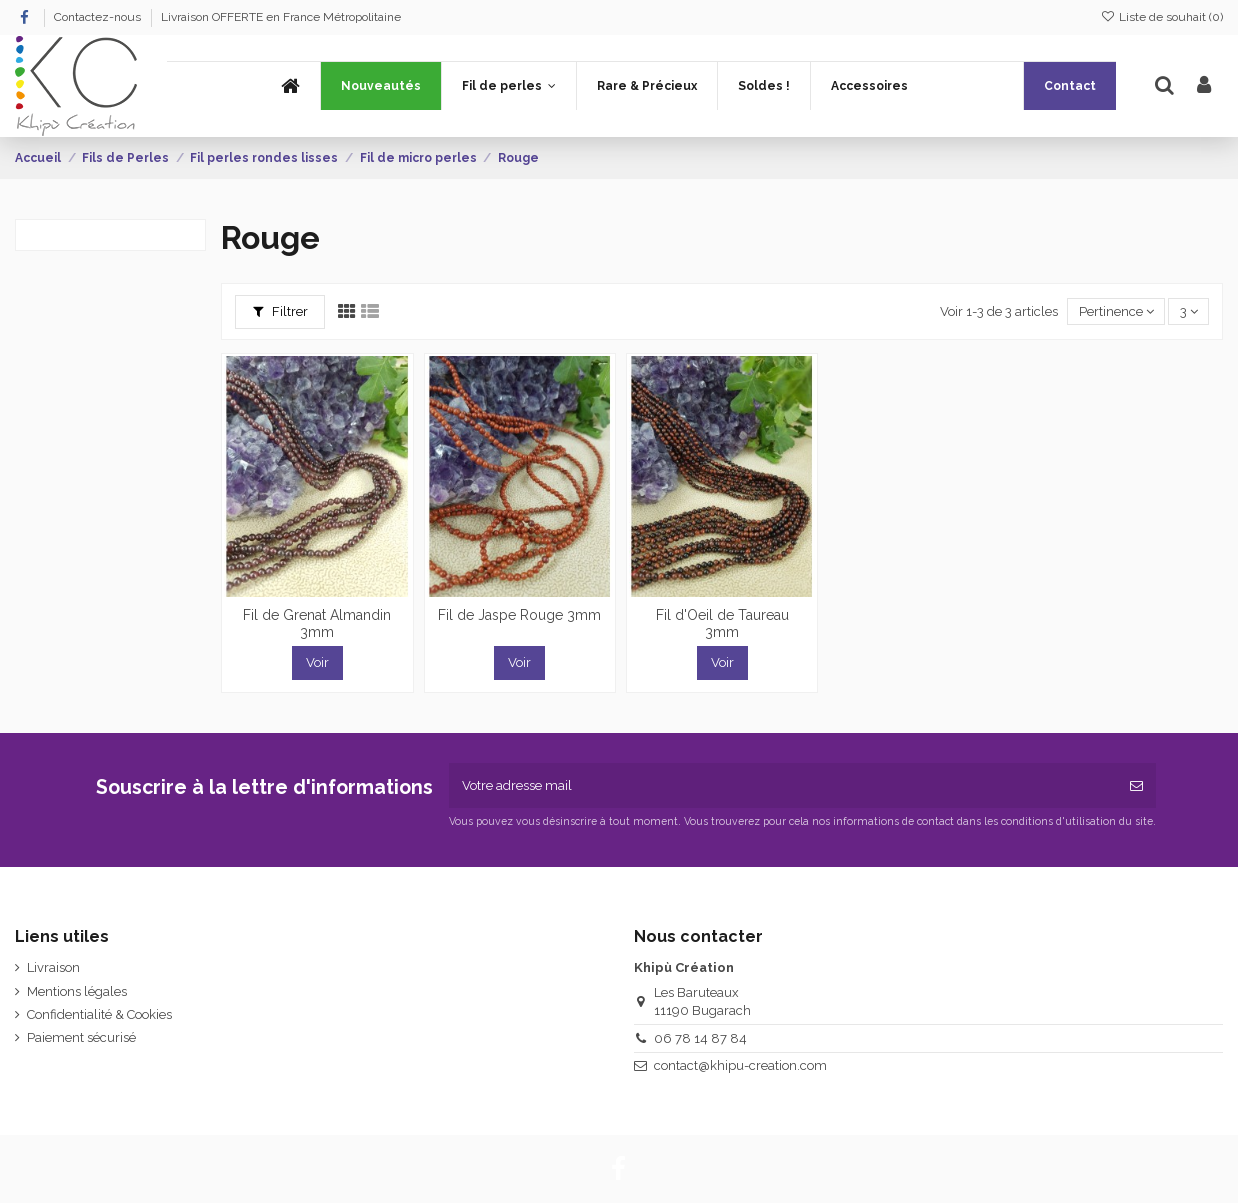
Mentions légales (77, 991)
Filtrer (281, 311)
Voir (317, 662)
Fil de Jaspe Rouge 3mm (519, 615)
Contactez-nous (99, 17)
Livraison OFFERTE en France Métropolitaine (281, 17)
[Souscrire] (1136, 786)
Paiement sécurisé (81, 1037)
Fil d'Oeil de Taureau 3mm (722, 623)
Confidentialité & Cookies (99, 1014)
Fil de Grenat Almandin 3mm (317, 623)
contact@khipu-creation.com (740, 1065)
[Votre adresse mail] (783, 786)
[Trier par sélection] (1116, 311)
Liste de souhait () (1162, 17)
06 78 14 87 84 (700, 1038)
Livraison (53, 967)
